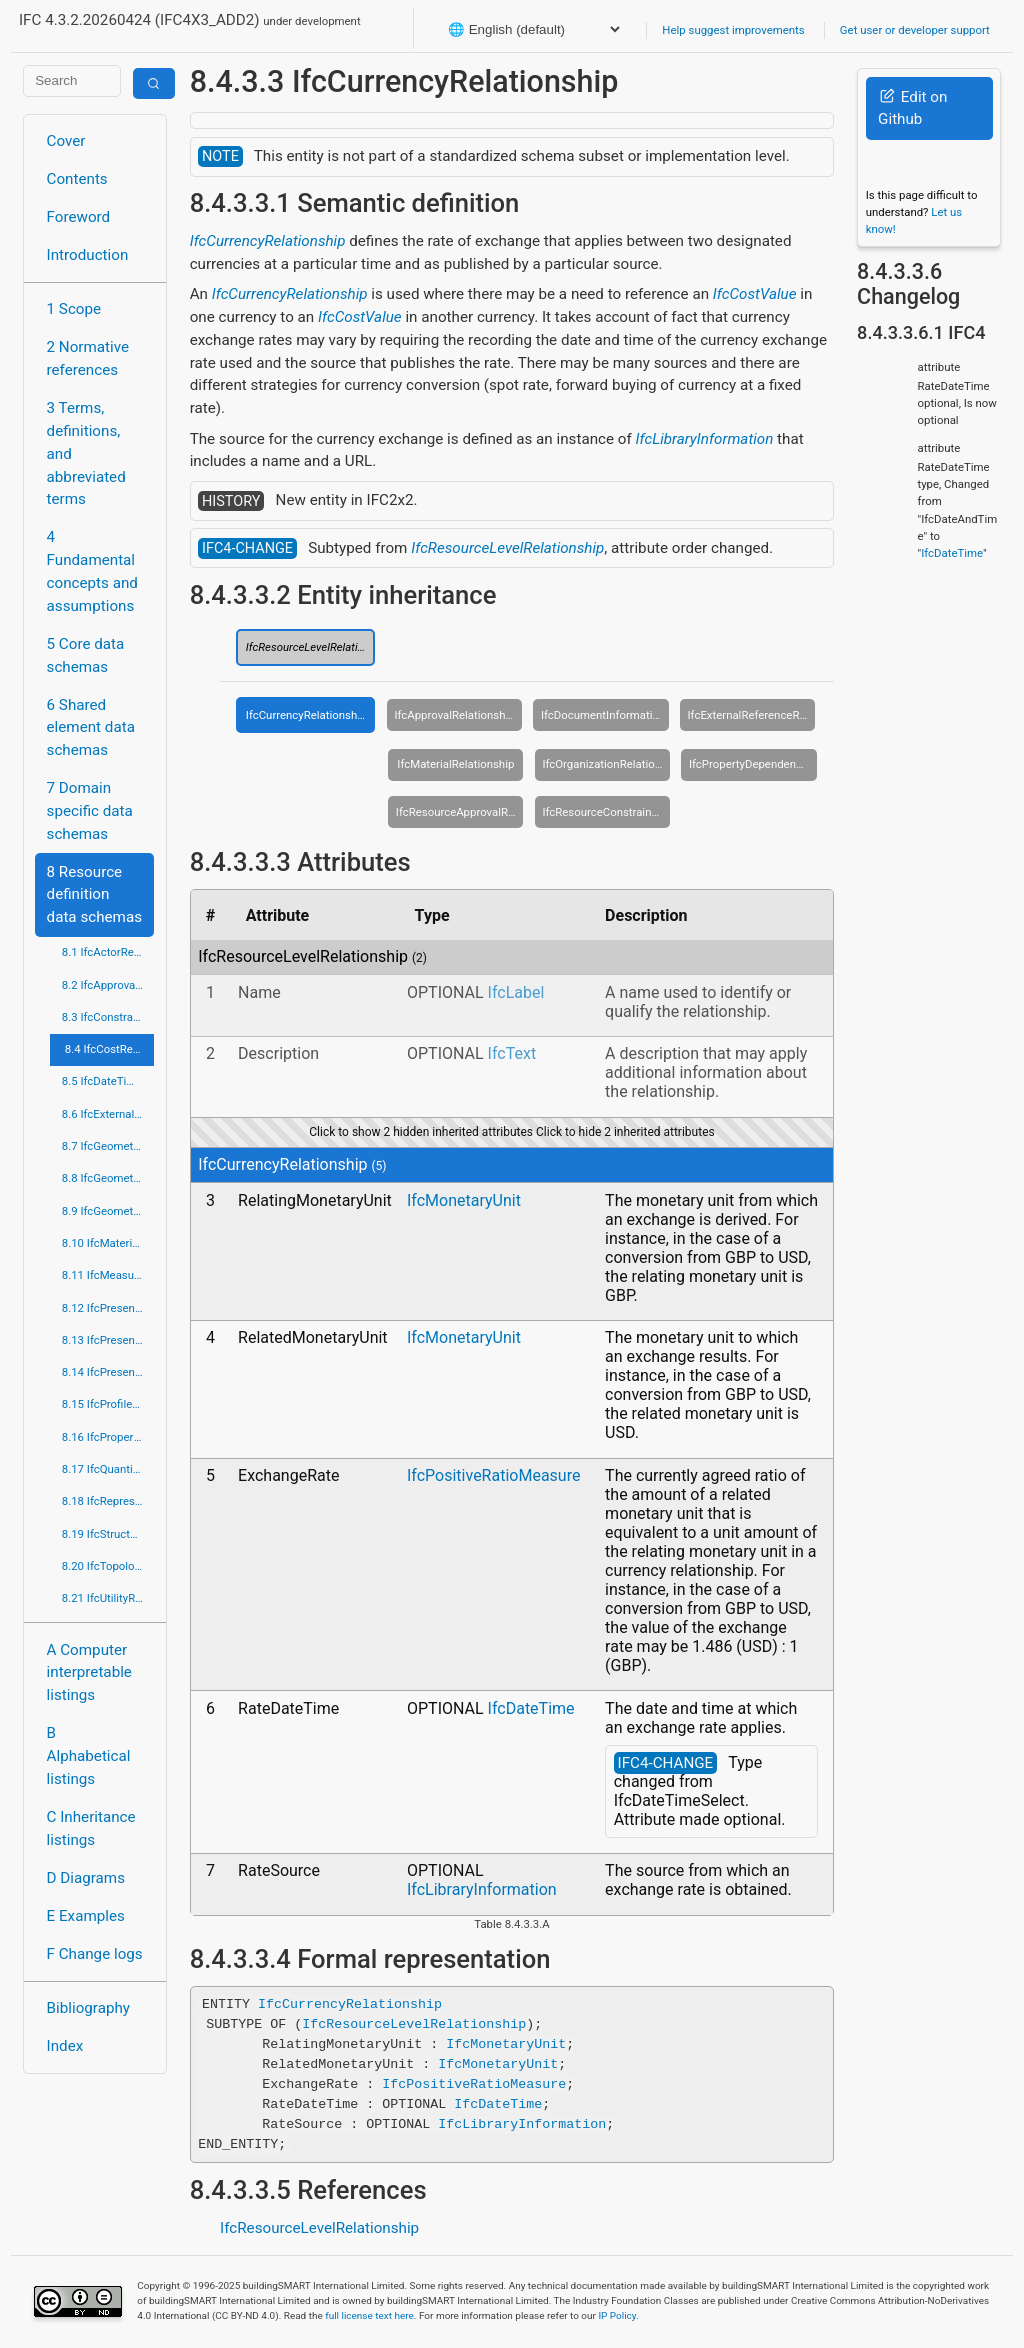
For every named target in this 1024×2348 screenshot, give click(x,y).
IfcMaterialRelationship (455, 764)
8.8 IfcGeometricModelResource (108, 1178)
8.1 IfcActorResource (108, 952)
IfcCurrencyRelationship (268, 241)
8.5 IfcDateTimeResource (108, 1081)
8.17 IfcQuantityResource (108, 1469)
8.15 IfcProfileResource (108, 1404)
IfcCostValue (755, 294)
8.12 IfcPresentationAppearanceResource (108, 1308)
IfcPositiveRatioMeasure (493, 1475)
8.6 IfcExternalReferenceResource (108, 1114)
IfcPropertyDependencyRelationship (753, 764)
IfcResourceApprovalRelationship (460, 812)
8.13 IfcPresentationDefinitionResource (108, 1340)
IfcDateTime (531, 1708)
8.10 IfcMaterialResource (108, 1243)
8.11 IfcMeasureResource (108, 1275)
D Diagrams (86, 1878)
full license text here (369, 2315)
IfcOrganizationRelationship (606, 764)
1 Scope (74, 309)
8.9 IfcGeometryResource (108, 1211)
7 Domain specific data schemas (90, 811)
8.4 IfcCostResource (110, 1049)
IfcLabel (516, 992)
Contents (77, 179)
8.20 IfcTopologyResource (108, 1566)
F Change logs (95, 1954)
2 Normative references (88, 358)
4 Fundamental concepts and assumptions (92, 571)
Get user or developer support (915, 30)
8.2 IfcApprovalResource (108, 985)
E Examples (86, 1916)
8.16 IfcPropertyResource (108, 1437)
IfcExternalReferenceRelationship (752, 715)
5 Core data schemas (86, 655)
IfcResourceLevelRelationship (507, 548)
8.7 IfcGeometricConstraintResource (108, 1146)
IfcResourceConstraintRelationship (606, 812)
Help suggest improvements (733, 30)
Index (65, 2046)
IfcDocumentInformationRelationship (605, 715)
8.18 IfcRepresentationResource (108, 1501)
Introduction (88, 255)
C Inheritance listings (91, 1828)
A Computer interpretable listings (89, 1673)
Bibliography (88, 2008)
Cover (66, 141)
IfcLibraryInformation (705, 439)
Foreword (79, 217)
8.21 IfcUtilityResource (108, 1598)
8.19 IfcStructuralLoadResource (108, 1534)
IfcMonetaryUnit (464, 1200)
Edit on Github (912, 108)
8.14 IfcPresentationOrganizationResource (108, 1372)
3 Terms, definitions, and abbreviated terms (86, 453)
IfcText (512, 1053)
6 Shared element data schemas (91, 728)
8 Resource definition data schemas (94, 895)
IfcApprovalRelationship (454, 715)
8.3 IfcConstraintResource (108, 1017)
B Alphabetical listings (89, 1756)
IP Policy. (618, 2315)
